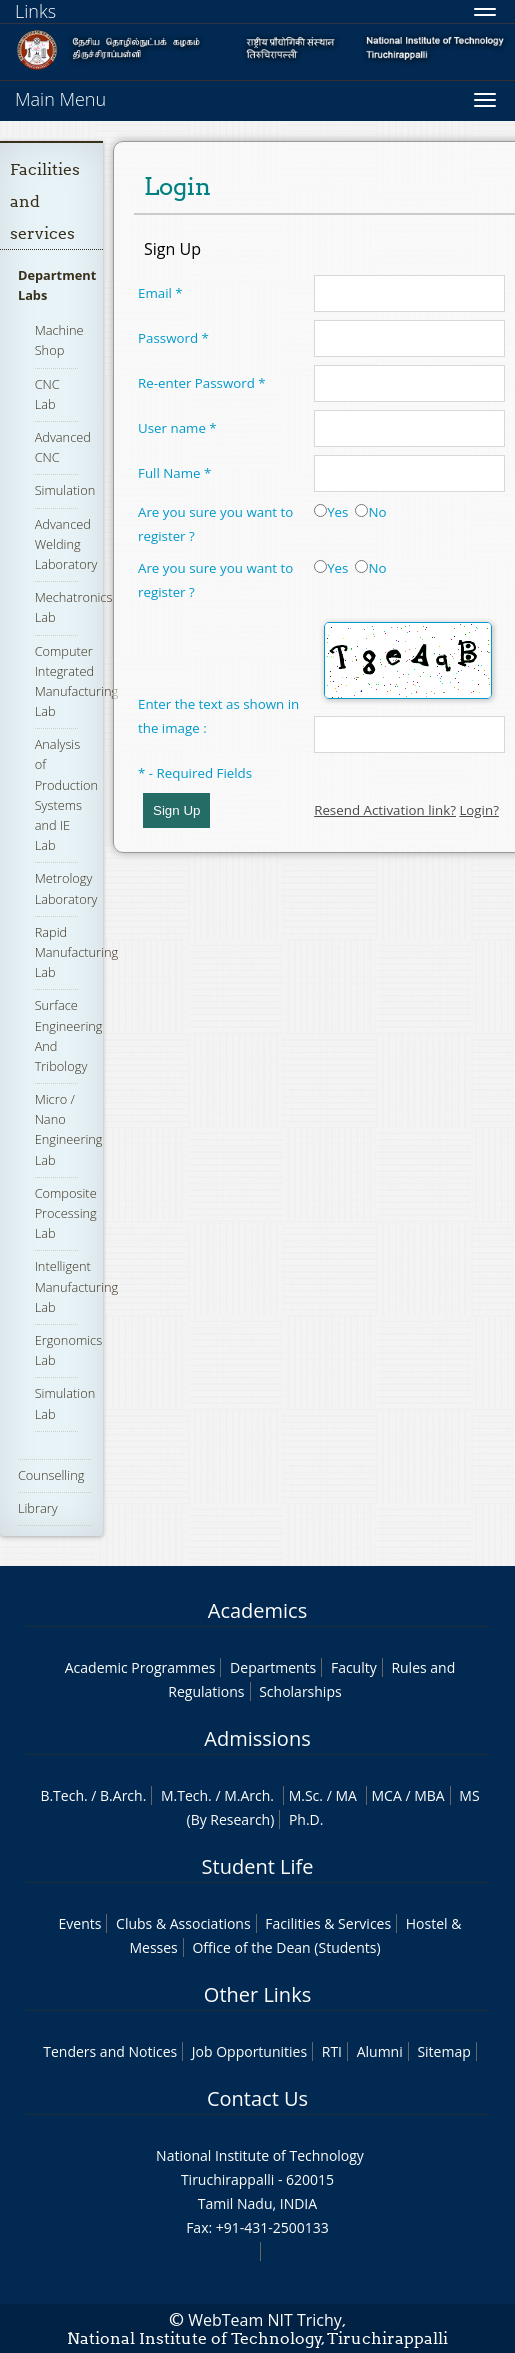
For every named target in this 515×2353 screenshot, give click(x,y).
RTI (332, 2051)
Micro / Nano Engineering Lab (69, 1129)
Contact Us (257, 2098)
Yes (331, 512)
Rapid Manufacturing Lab (77, 952)
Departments (273, 1667)
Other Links (257, 1994)
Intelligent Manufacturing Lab (77, 1286)
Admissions (257, 1738)
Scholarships (300, 1691)
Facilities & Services (328, 1923)
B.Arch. (123, 1795)
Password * (173, 338)
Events (80, 1923)
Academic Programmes (140, 1667)
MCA (387, 1795)
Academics (257, 1610)
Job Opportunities (249, 2051)
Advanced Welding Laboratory (66, 544)
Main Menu (60, 99)
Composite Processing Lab (66, 1213)
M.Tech (184, 1795)
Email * (160, 293)
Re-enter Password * (202, 383)
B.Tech (62, 1795)
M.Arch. (249, 1795)
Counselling (51, 1475)
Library (38, 1508)
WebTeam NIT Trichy (265, 2320)
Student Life (258, 1866)
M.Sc (304, 1795)
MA (345, 1795)
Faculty (354, 1667)
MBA (429, 1795)
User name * (177, 428)
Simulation (65, 490)
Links (35, 11)
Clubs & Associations (183, 1923)
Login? (479, 810)
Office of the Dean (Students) (286, 1947)
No (370, 512)
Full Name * (174, 473)
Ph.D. (306, 1819)
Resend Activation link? (385, 810)
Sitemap (443, 2051)
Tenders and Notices (110, 2051)
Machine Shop (59, 340)
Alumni (380, 2051)
